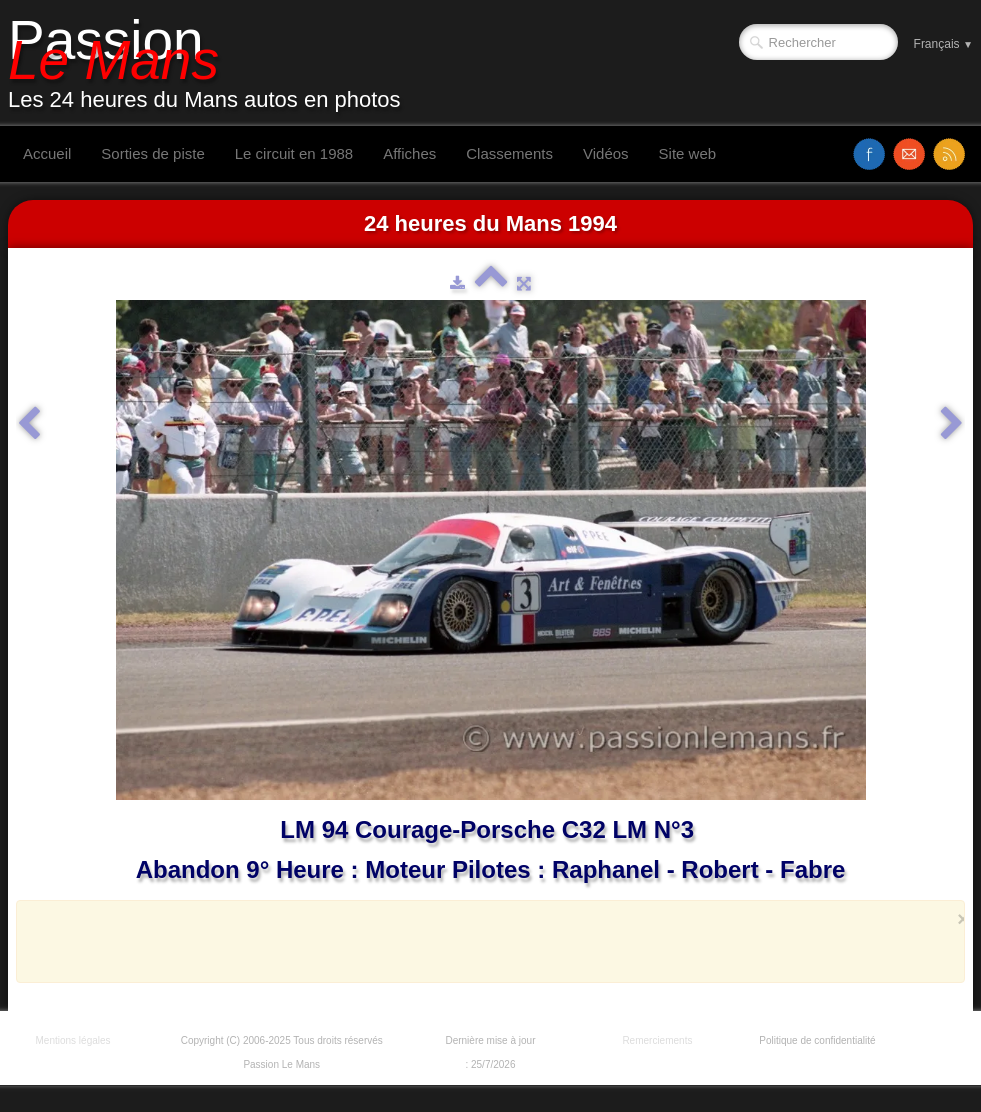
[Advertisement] (485, 941)
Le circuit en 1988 (294, 153)
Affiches (409, 153)
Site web (688, 153)
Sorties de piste (152, 153)
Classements (509, 153)
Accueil (47, 153)
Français (943, 44)
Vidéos (606, 153)
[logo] (212, 63)
